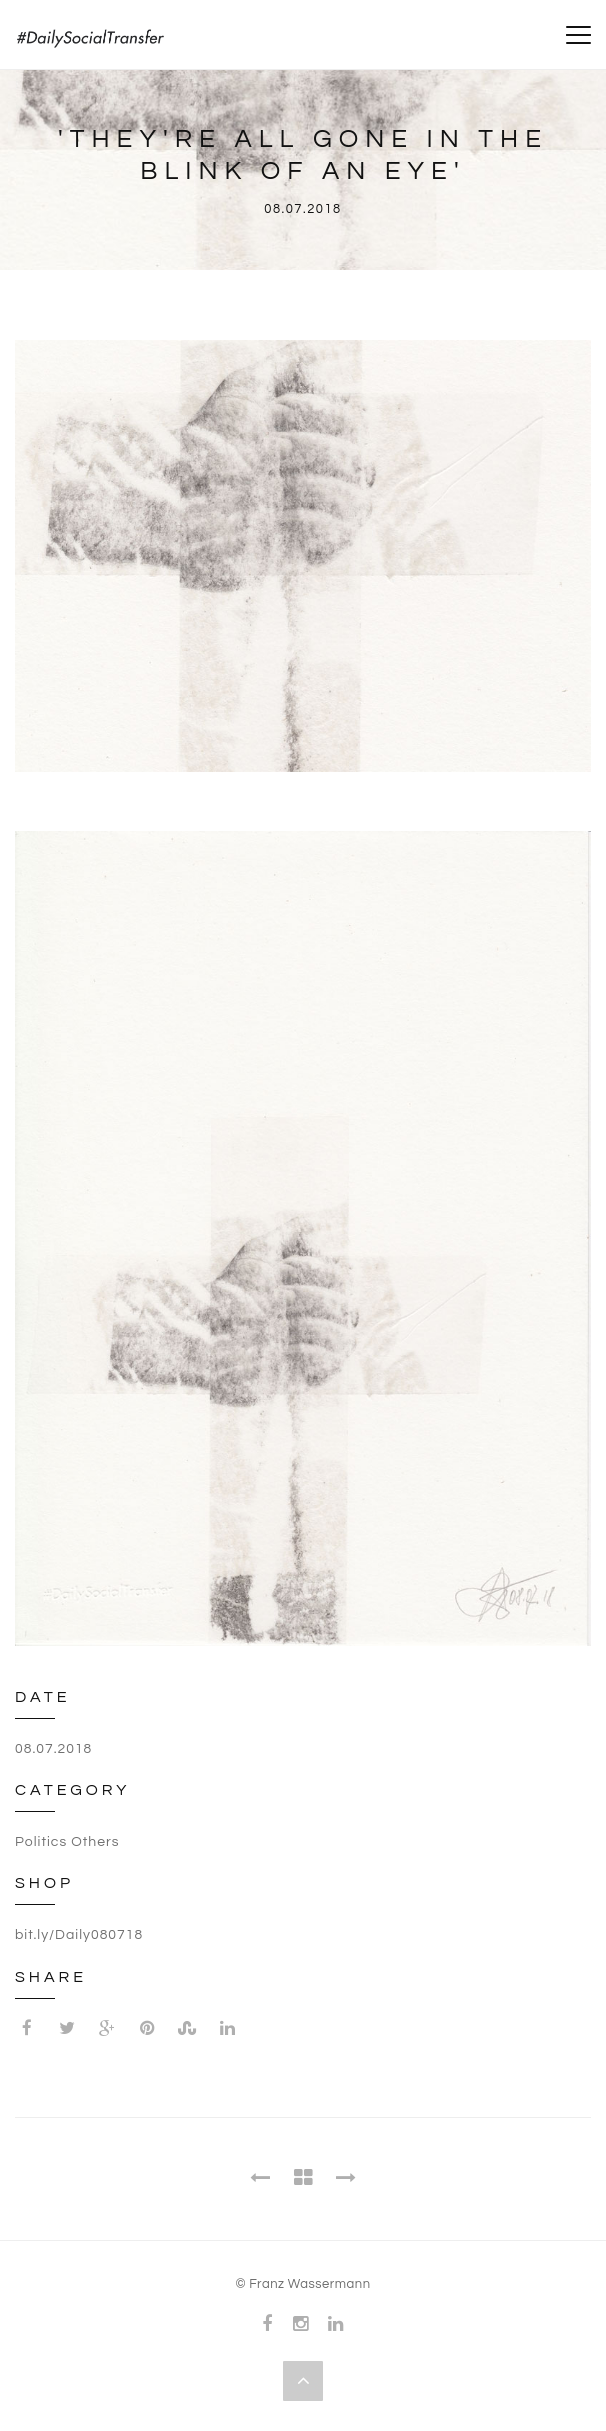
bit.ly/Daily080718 (79, 1935)
